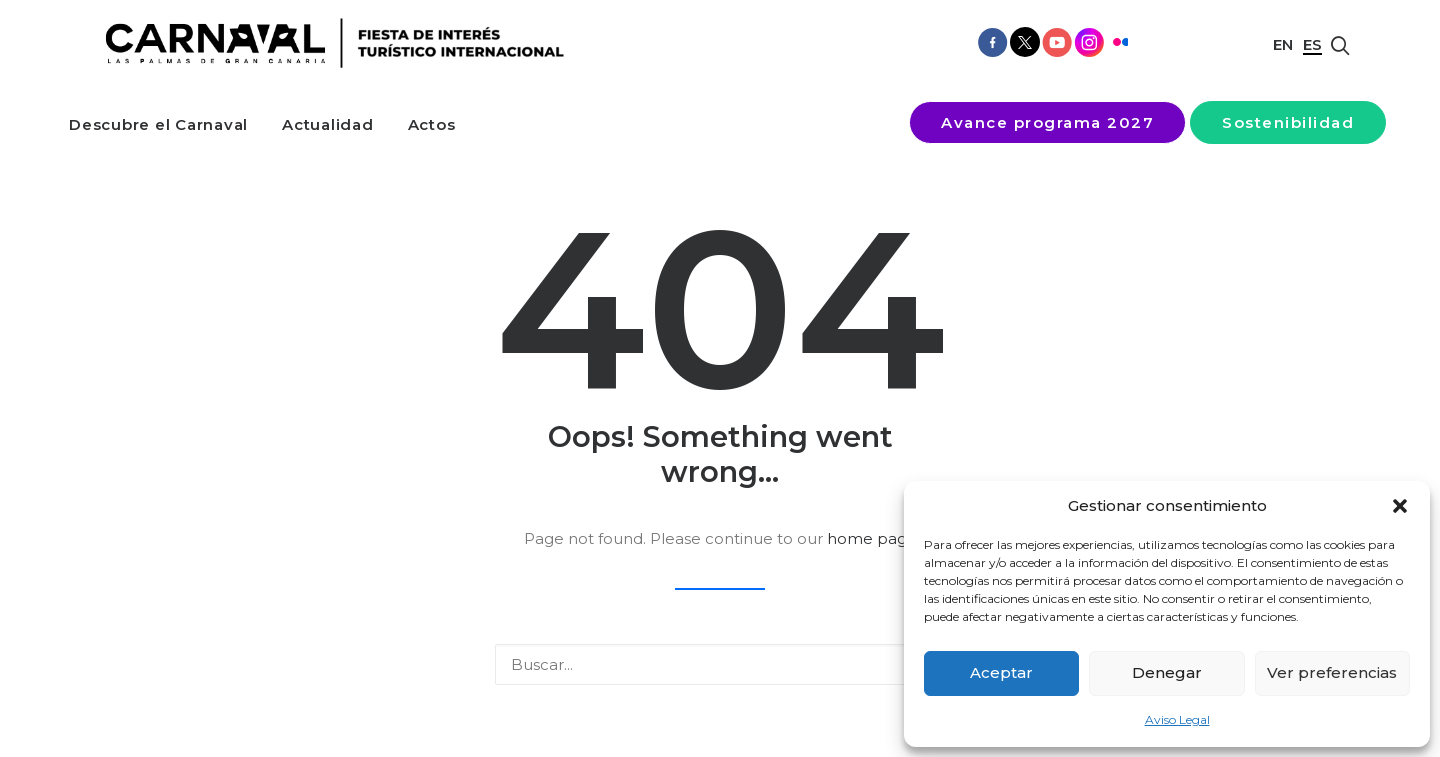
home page (872, 538)
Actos (432, 124)
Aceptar (1001, 672)
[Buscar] (720, 664)
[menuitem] (158, 124)
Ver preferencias (1332, 672)
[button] (1400, 506)
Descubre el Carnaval (158, 124)
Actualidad (328, 124)
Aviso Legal (1177, 719)
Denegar (1167, 672)
